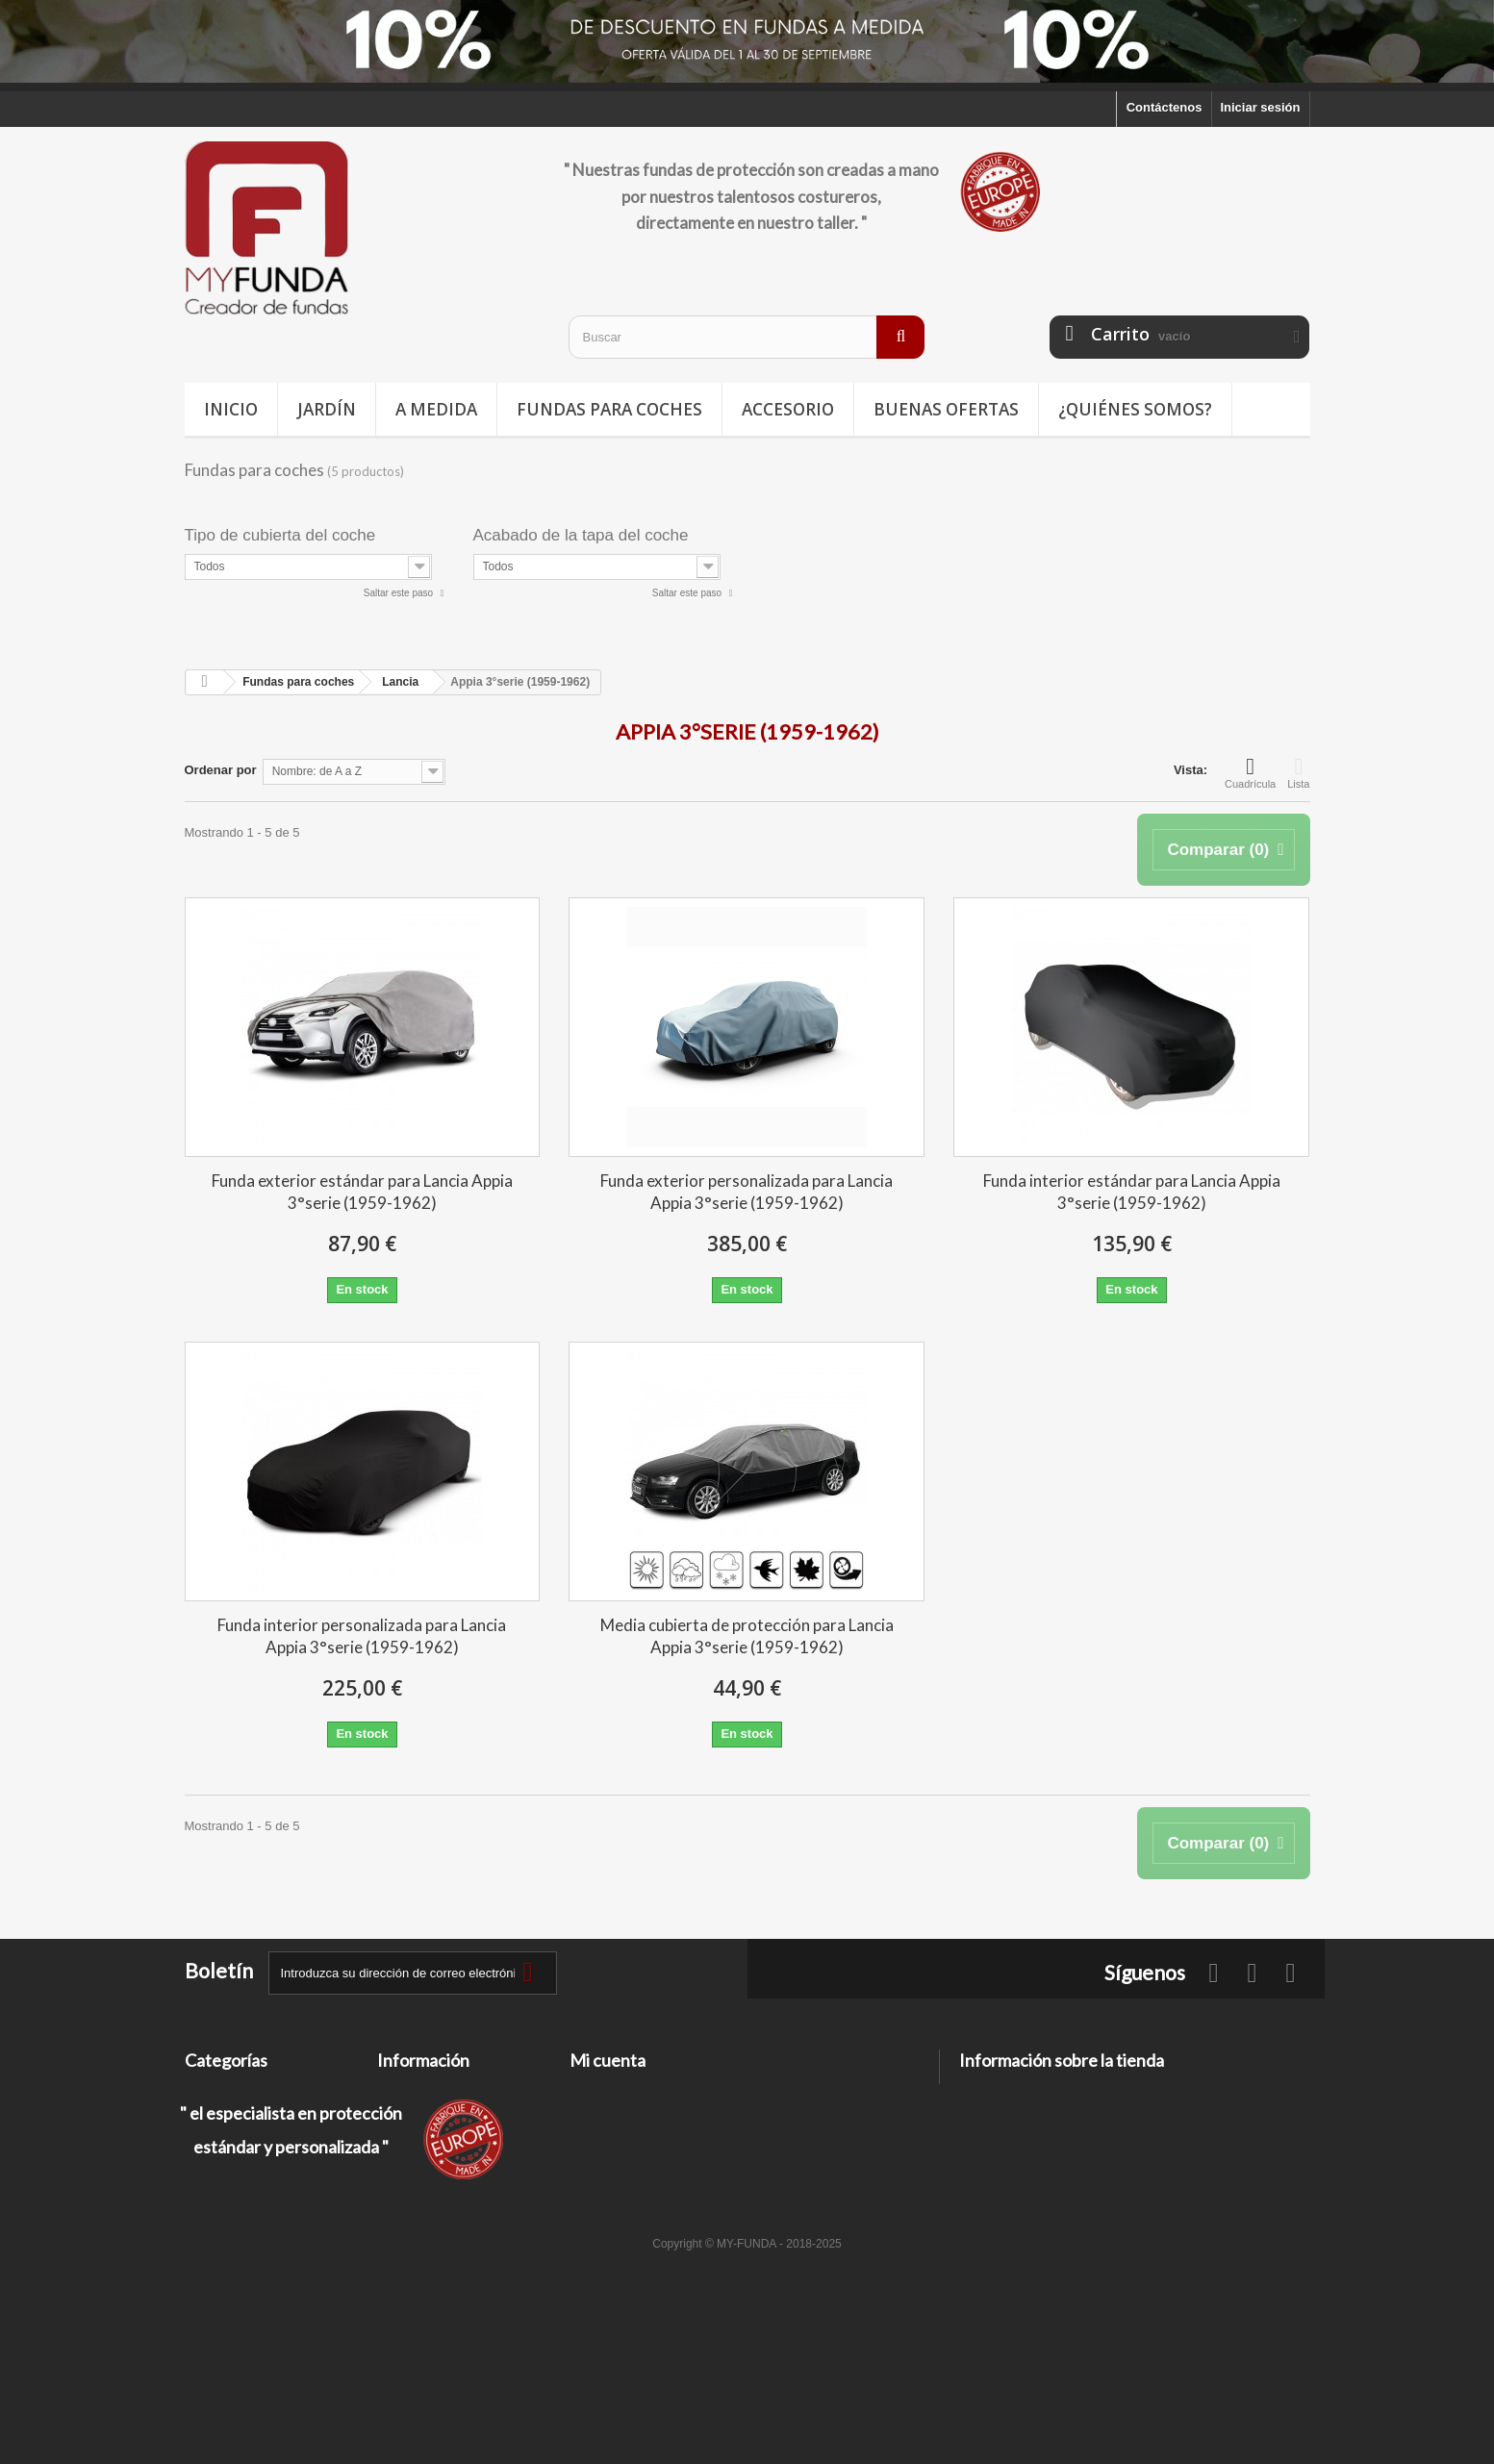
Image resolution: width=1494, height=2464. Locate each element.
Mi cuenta (608, 2060)
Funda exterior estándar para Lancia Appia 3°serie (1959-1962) (362, 1191)
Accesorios (218, 2191)
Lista (1298, 772)
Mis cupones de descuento (649, 2191)
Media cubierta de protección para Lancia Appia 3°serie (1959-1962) (747, 1636)
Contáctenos (1165, 107)
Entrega (400, 2116)
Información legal (429, 2141)
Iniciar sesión (1260, 107)
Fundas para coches (609, 409)
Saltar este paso (400, 593)
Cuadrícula (1250, 772)
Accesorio (788, 409)
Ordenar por (221, 770)
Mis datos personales (633, 2166)
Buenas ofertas (946, 409)
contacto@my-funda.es (1096, 2161)
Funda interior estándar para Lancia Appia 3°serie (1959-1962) (1131, 1191)
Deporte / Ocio (227, 2141)
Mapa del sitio (418, 2233)
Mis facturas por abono (638, 2116)
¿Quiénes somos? (1135, 409)
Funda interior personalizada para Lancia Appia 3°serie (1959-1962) (361, 1636)
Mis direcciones (617, 2141)
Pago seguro (415, 2208)
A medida (436, 409)
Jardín (326, 409)
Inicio (231, 409)
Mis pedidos (606, 2091)
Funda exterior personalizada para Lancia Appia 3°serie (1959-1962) (746, 1191)
